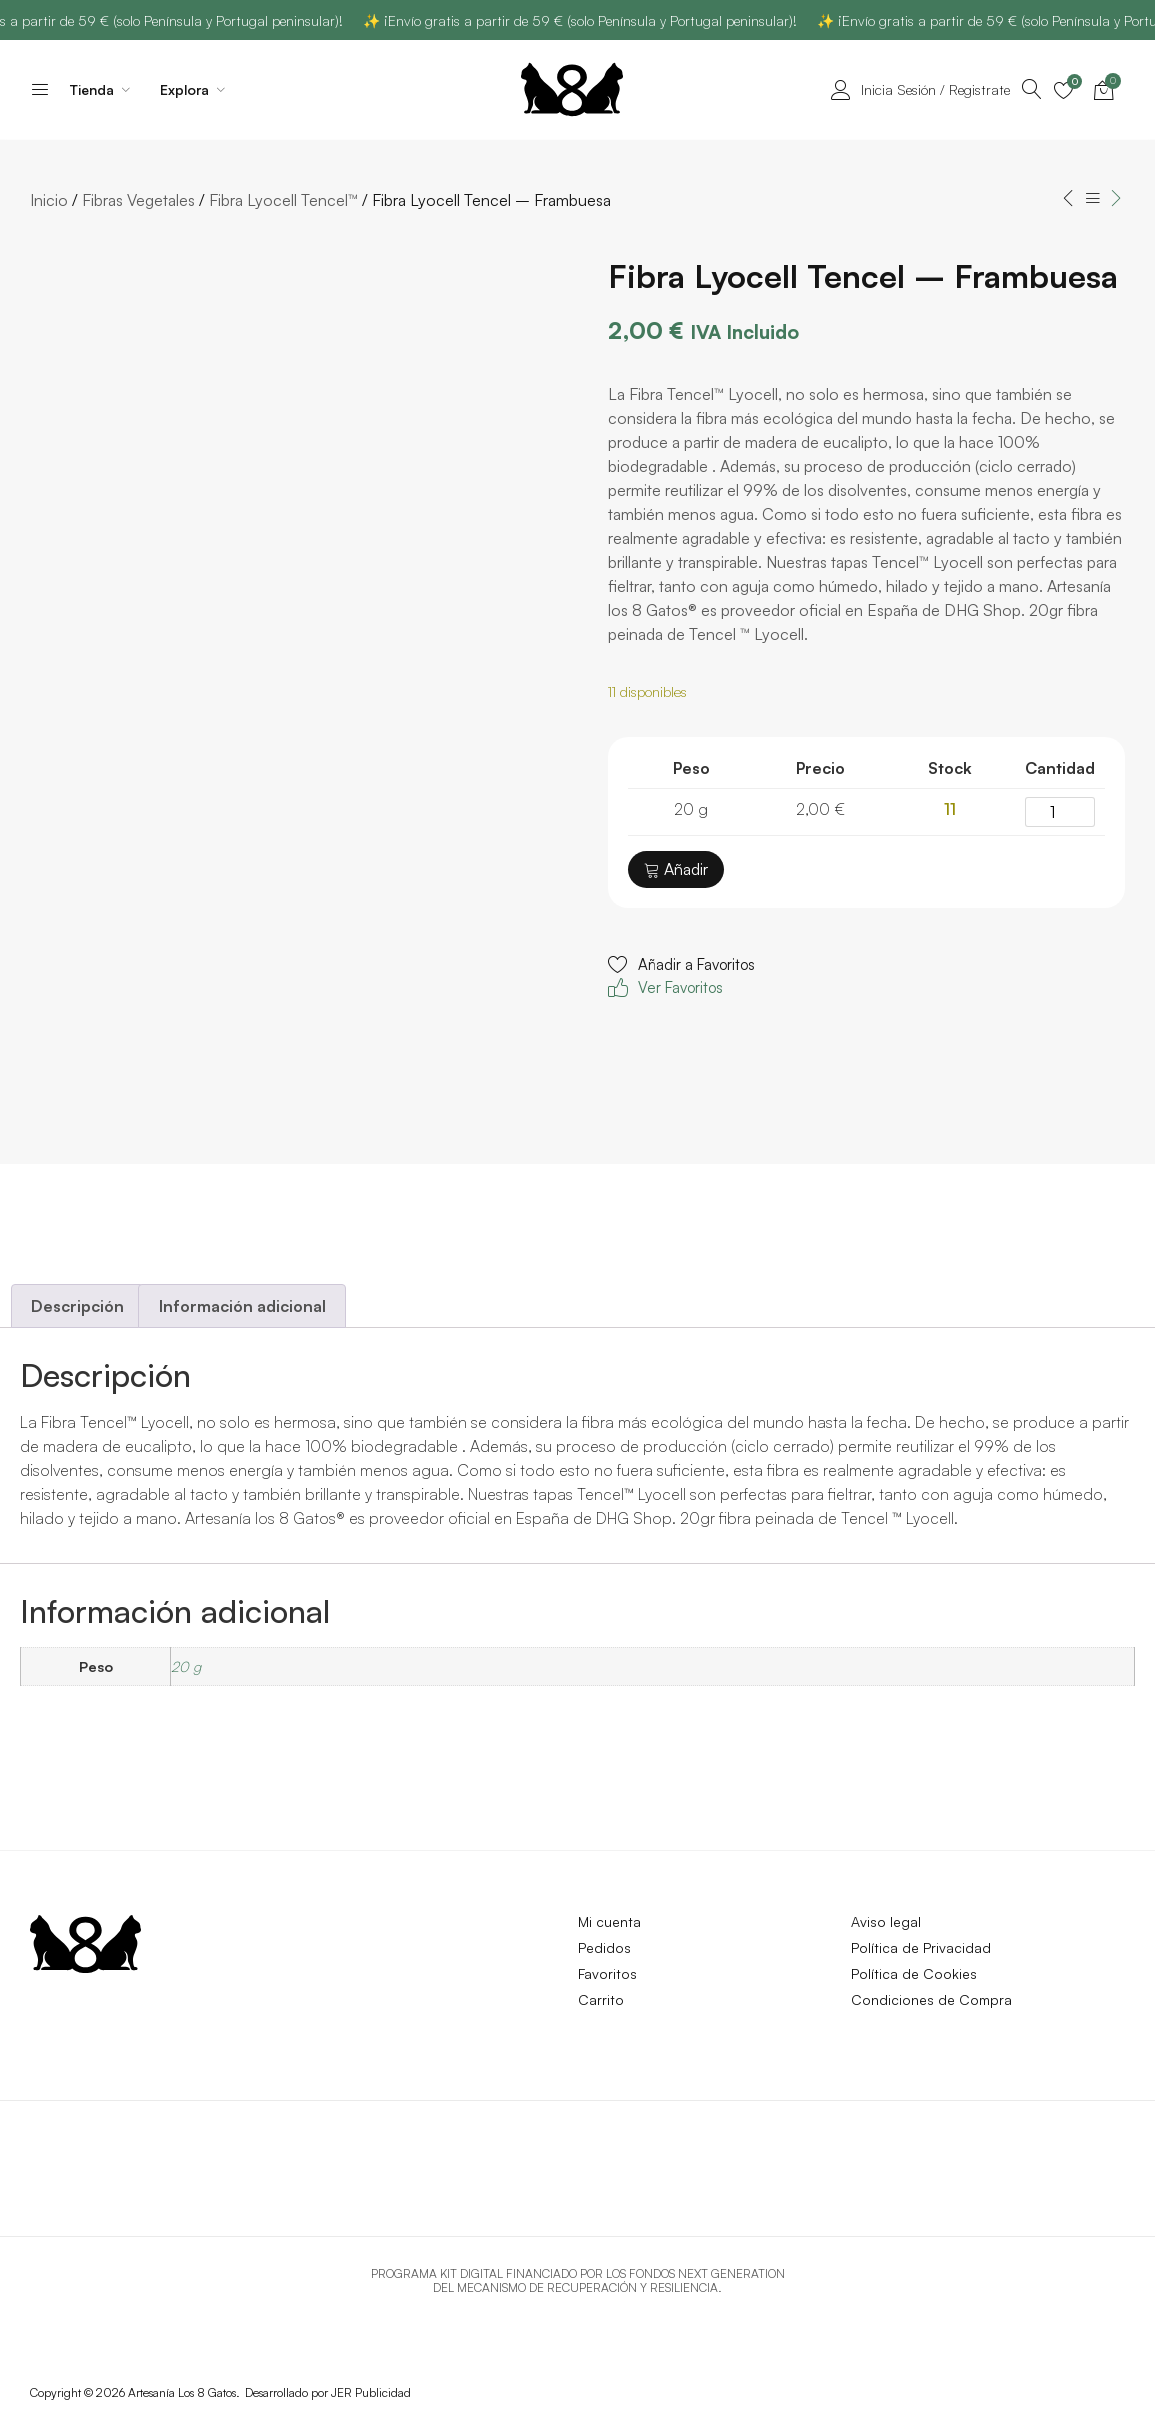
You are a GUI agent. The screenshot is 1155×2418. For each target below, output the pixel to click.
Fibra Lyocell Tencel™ (283, 200)
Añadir (676, 869)
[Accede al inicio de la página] (40, 89)
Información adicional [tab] (242, 1306)
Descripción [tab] (77, 1306)
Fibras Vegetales (138, 200)
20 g (186, 1666)
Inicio (49, 200)
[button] (681, 976)
